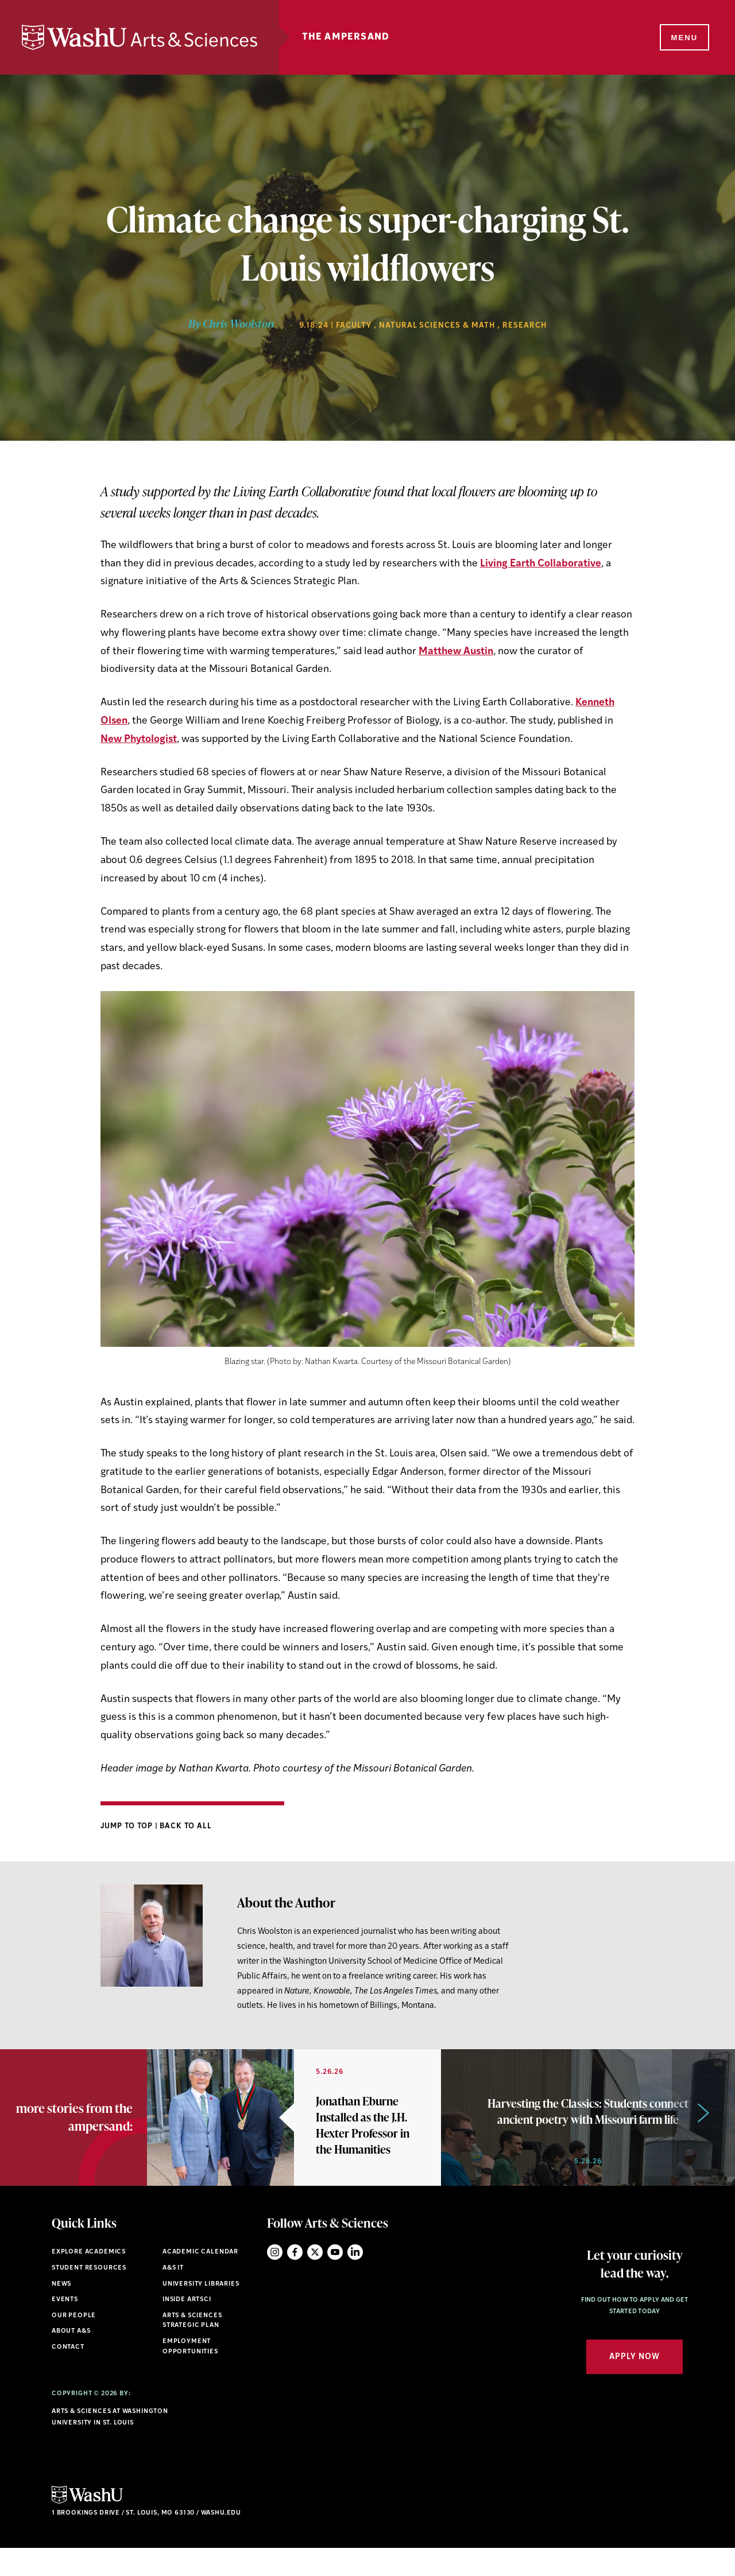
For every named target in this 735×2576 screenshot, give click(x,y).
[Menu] (683, 38)
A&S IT (173, 2295)
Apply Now (634, 2384)
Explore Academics (89, 2279)
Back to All (186, 1826)
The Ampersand (360, 37)
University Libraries (201, 2311)
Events (65, 2327)
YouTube (335, 2279)
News (61, 2311)
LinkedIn (355, 2279)
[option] (294, 2131)
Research (524, 325)
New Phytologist (138, 739)
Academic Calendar (200, 2279)
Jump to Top (127, 1826)
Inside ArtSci (187, 2327)
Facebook (295, 2279)
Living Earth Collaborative (540, 564)
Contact (68, 2374)
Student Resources (89, 2295)
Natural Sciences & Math (437, 325)
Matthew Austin (456, 651)
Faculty (354, 325)
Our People (74, 2343)
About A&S (71, 2359)
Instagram (274, 2279)
